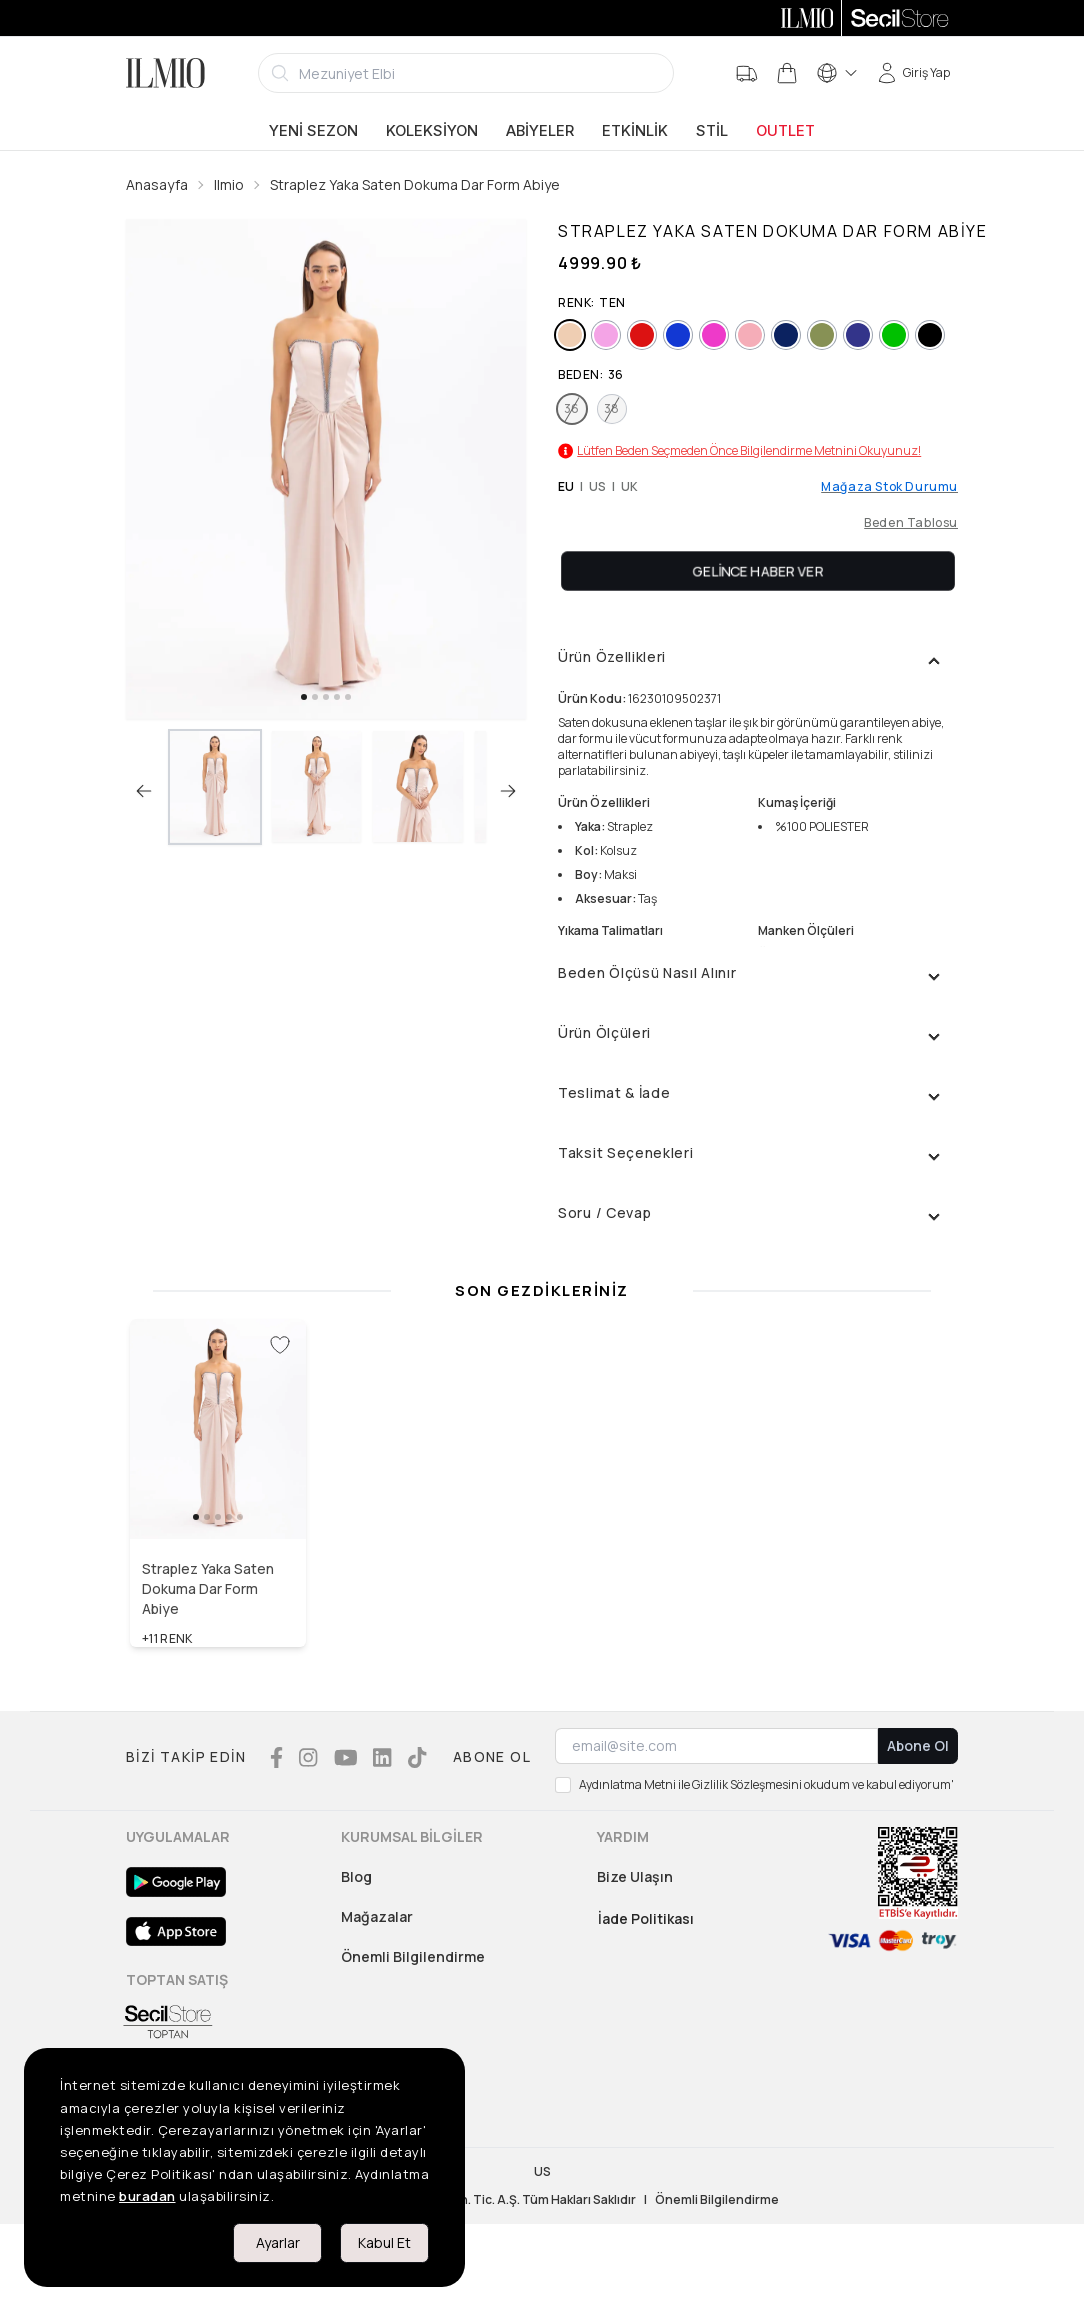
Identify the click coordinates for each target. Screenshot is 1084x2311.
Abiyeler (540, 131)
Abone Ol (918, 1745)
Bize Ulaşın (635, 1876)
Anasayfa (157, 184)
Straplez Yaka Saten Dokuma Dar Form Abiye (415, 184)
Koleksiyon (432, 131)
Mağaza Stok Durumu (889, 487)
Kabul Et (384, 2242)
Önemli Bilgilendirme (413, 1956)
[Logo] (165, 73)
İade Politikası (646, 1918)
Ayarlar (278, 2242)
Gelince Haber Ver (758, 570)
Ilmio (229, 184)
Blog (356, 1876)
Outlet (785, 131)
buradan (147, 2196)
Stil (712, 131)
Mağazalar (377, 1916)
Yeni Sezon (313, 131)
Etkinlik (635, 131)
